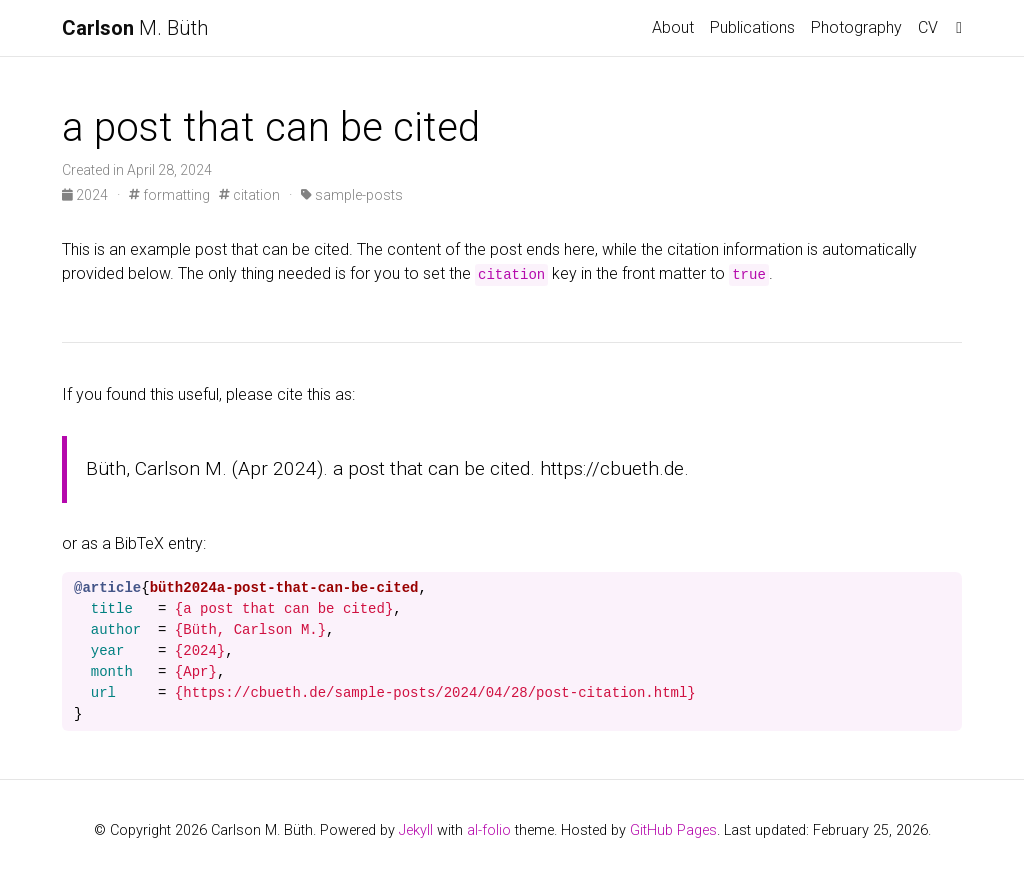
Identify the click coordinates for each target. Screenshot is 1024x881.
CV (928, 27)
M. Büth (135, 28)
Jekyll (416, 830)
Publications (752, 27)
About (673, 27)
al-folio (489, 830)
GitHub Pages (673, 830)
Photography (856, 27)
